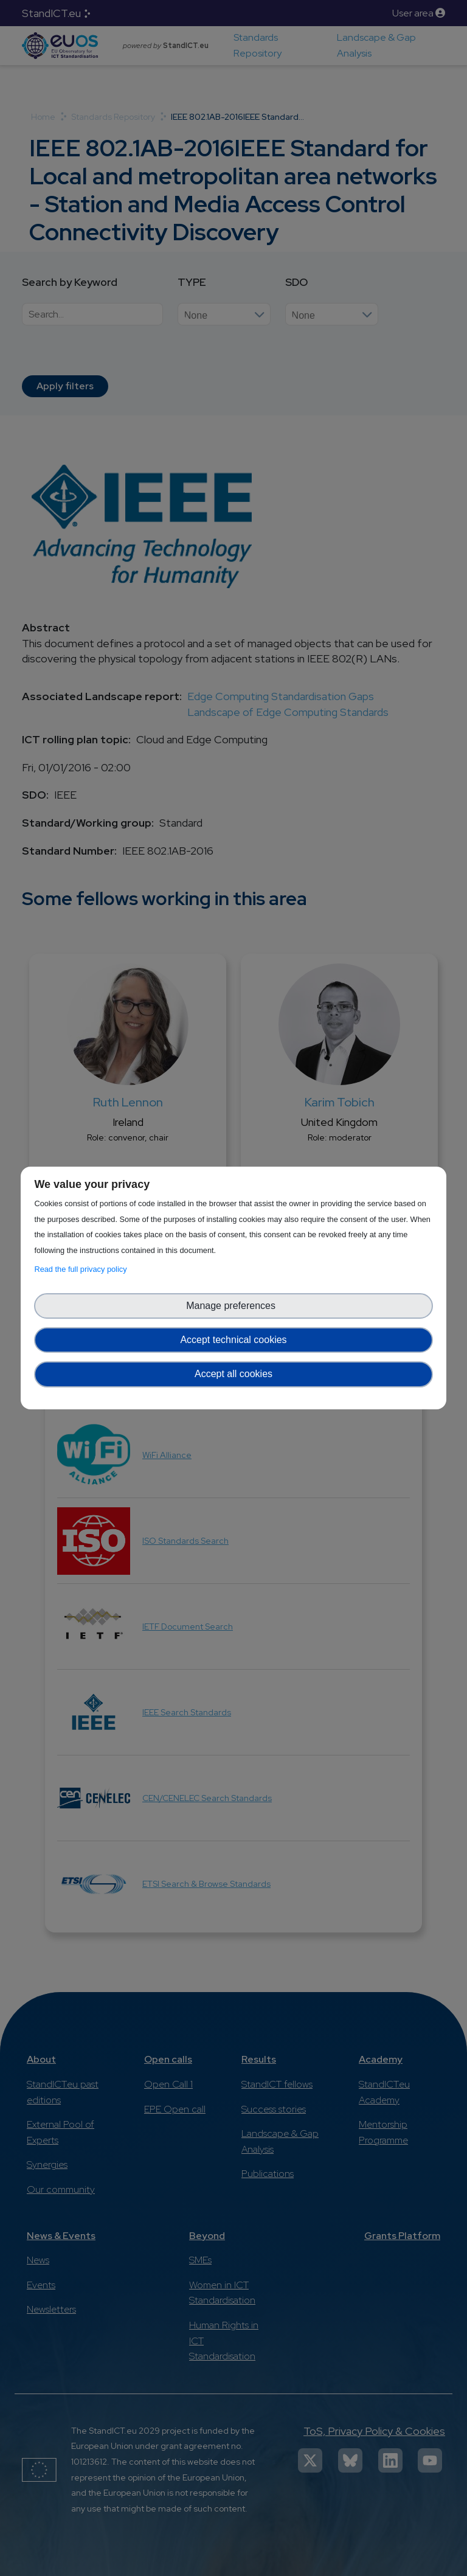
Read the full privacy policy (82, 1269)
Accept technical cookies (233, 1340)
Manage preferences (233, 1305)
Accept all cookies (233, 1374)
